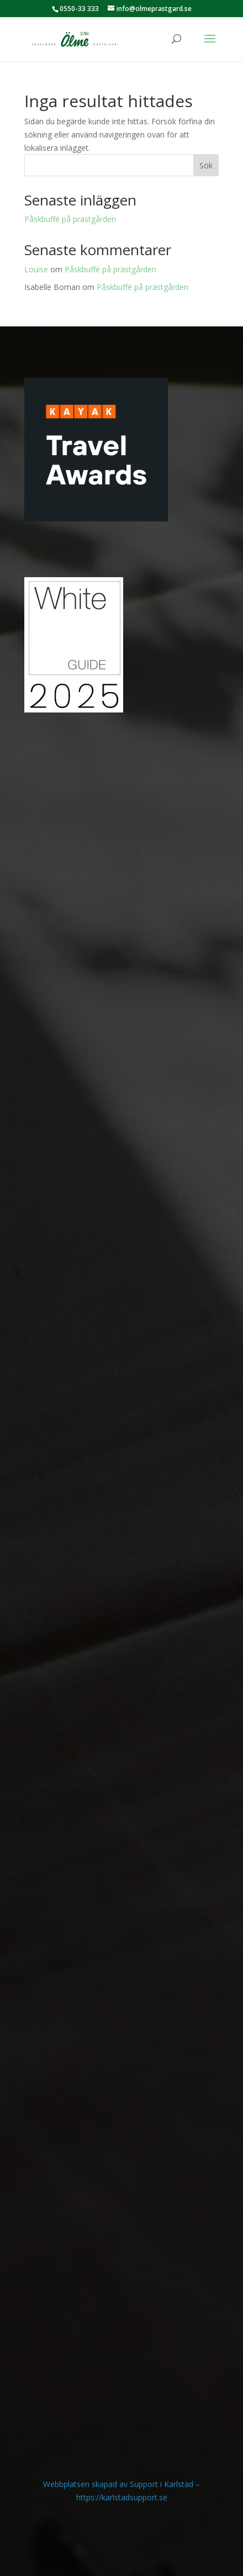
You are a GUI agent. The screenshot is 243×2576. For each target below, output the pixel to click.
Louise (36, 269)
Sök (206, 165)
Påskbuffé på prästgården (70, 219)
